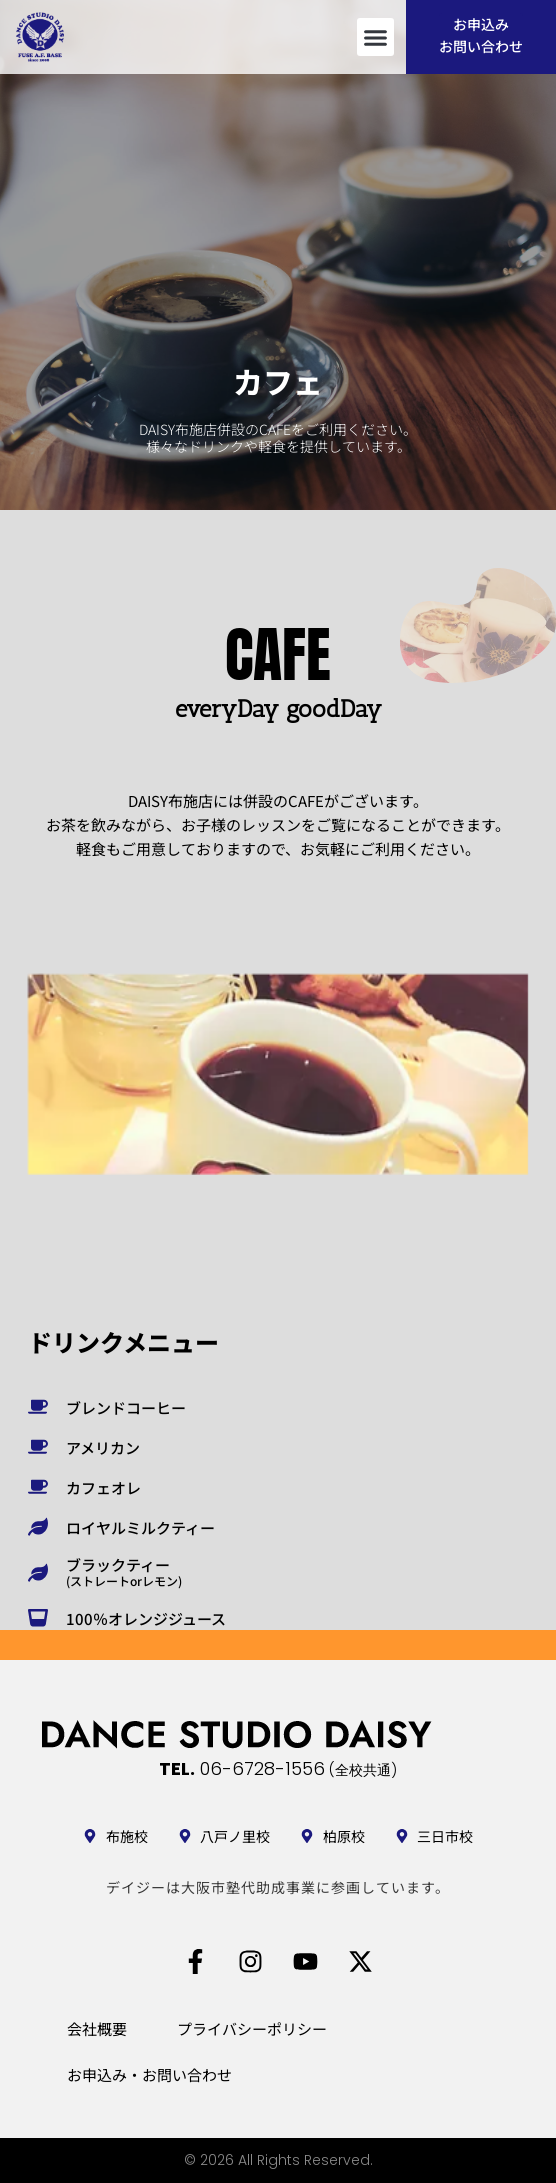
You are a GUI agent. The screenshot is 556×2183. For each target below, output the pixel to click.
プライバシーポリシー (252, 2028)
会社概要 (97, 2028)
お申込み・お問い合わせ (149, 2074)
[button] (376, 37)
